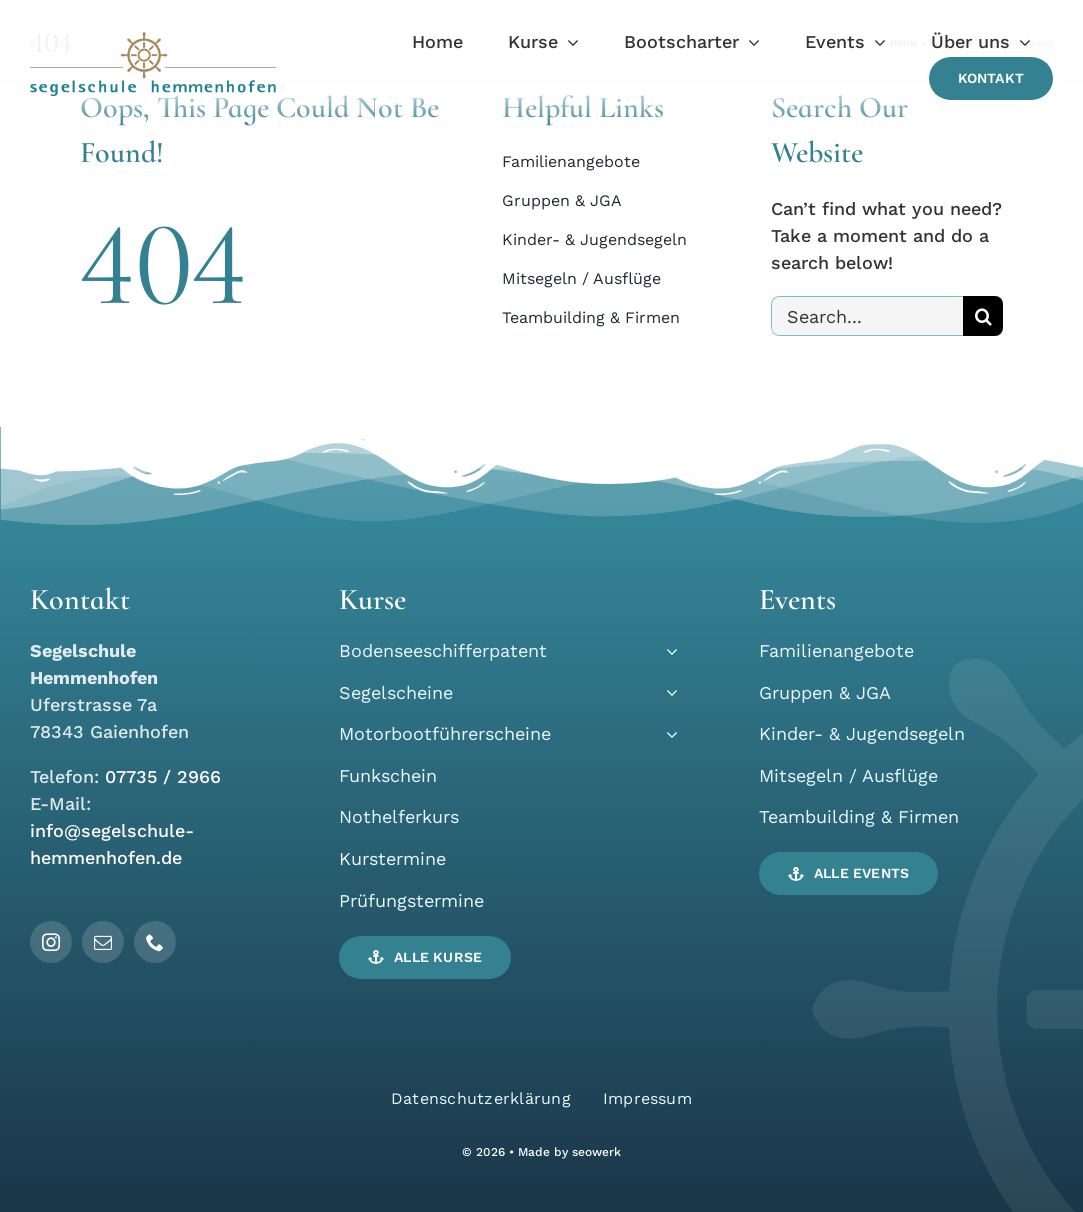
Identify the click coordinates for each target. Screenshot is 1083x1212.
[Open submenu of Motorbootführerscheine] (667, 733)
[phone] (155, 942)
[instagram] (51, 942)
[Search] (983, 316)
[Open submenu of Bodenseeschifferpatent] (667, 650)
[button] (425, 957)
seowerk (596, 1152)
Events (797, 599)
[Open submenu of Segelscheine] (667, 692)
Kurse (372, 599)
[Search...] (867, 316)
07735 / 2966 (163, 776)
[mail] (103, 942)
